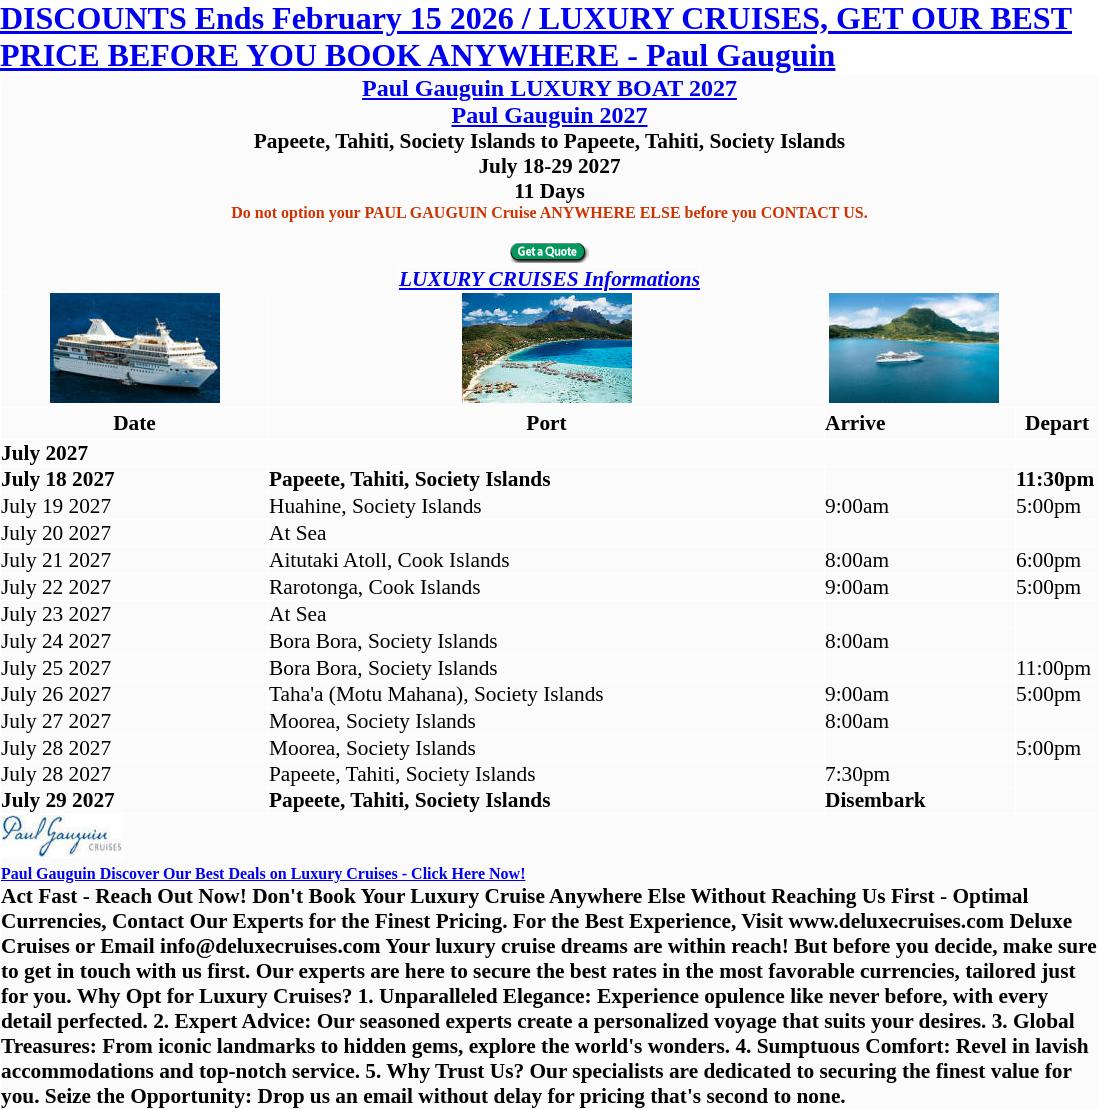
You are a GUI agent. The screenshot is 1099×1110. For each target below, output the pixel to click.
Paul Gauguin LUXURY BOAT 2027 (549, 88)
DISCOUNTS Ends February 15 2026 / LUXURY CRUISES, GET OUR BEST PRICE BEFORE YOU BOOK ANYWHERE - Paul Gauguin (536, 36)
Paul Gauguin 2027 (549, 115)
